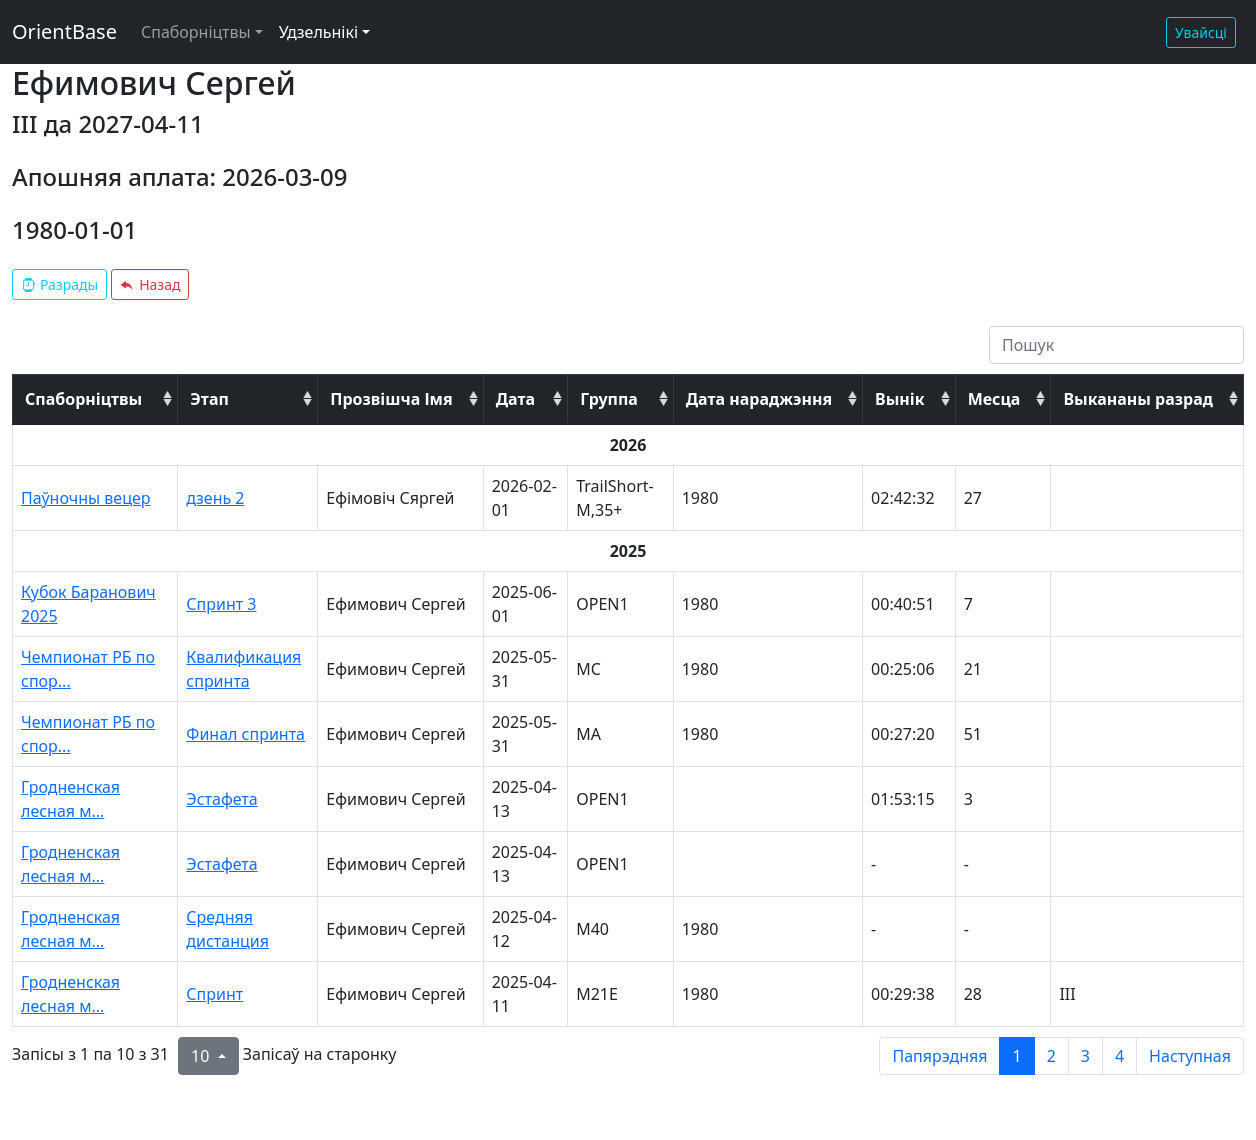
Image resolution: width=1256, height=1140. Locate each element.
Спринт (214, 994)
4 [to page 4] (1119, 1056)
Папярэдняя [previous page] (939, 1056)
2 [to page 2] (1051, 1056)
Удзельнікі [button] (318, 32)
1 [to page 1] (1016, 1056)
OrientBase (64, 31)
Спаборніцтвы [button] (196, 32)
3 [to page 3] (1085, 1056)
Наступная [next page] (1190, 1056)
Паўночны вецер (86, 498)
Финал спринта (245, 734)
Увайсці (1201, 32)
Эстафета (221, 799)
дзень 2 (215, 498)
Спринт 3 (221, 604)
